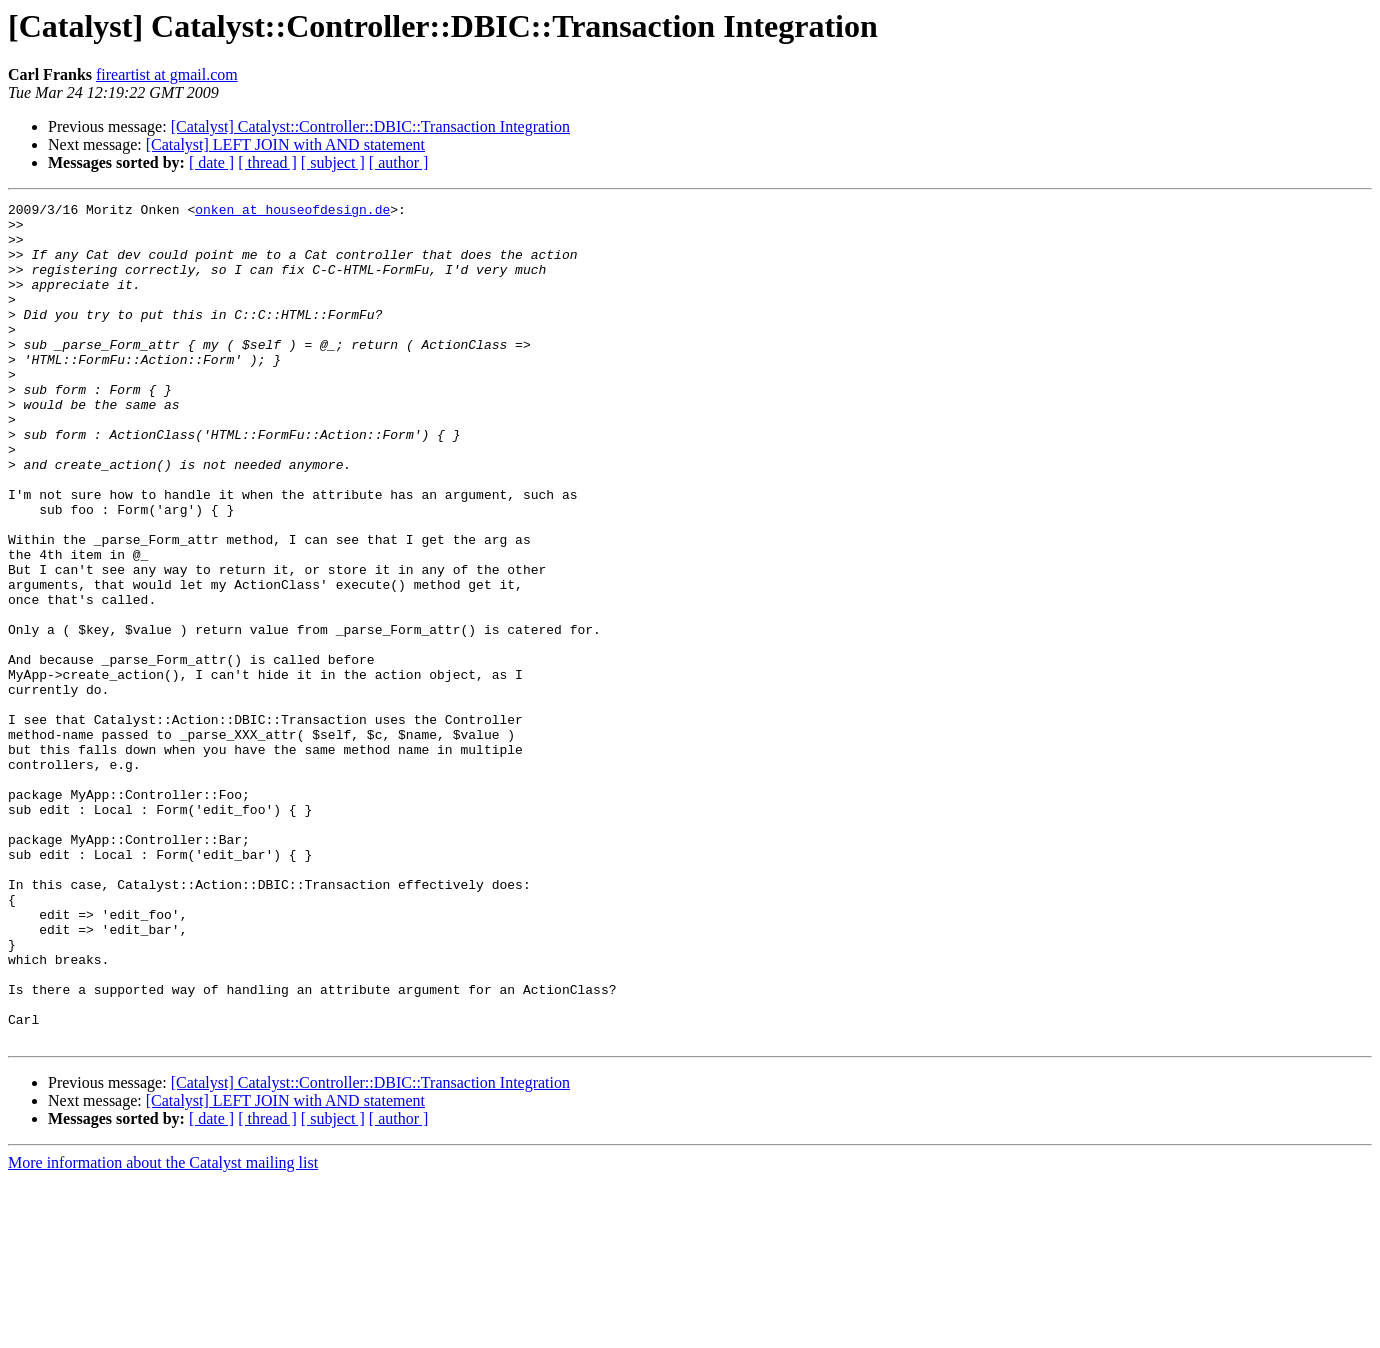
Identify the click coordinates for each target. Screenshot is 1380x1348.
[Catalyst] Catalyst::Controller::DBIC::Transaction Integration (370, 126)
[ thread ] (267, 162)
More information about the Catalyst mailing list (163, 1330)
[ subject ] (333, 162)
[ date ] (211, 162)
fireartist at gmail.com (167, 74)
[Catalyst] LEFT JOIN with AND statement (285, 144)
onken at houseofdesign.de (292, 212)
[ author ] (399, 162)
